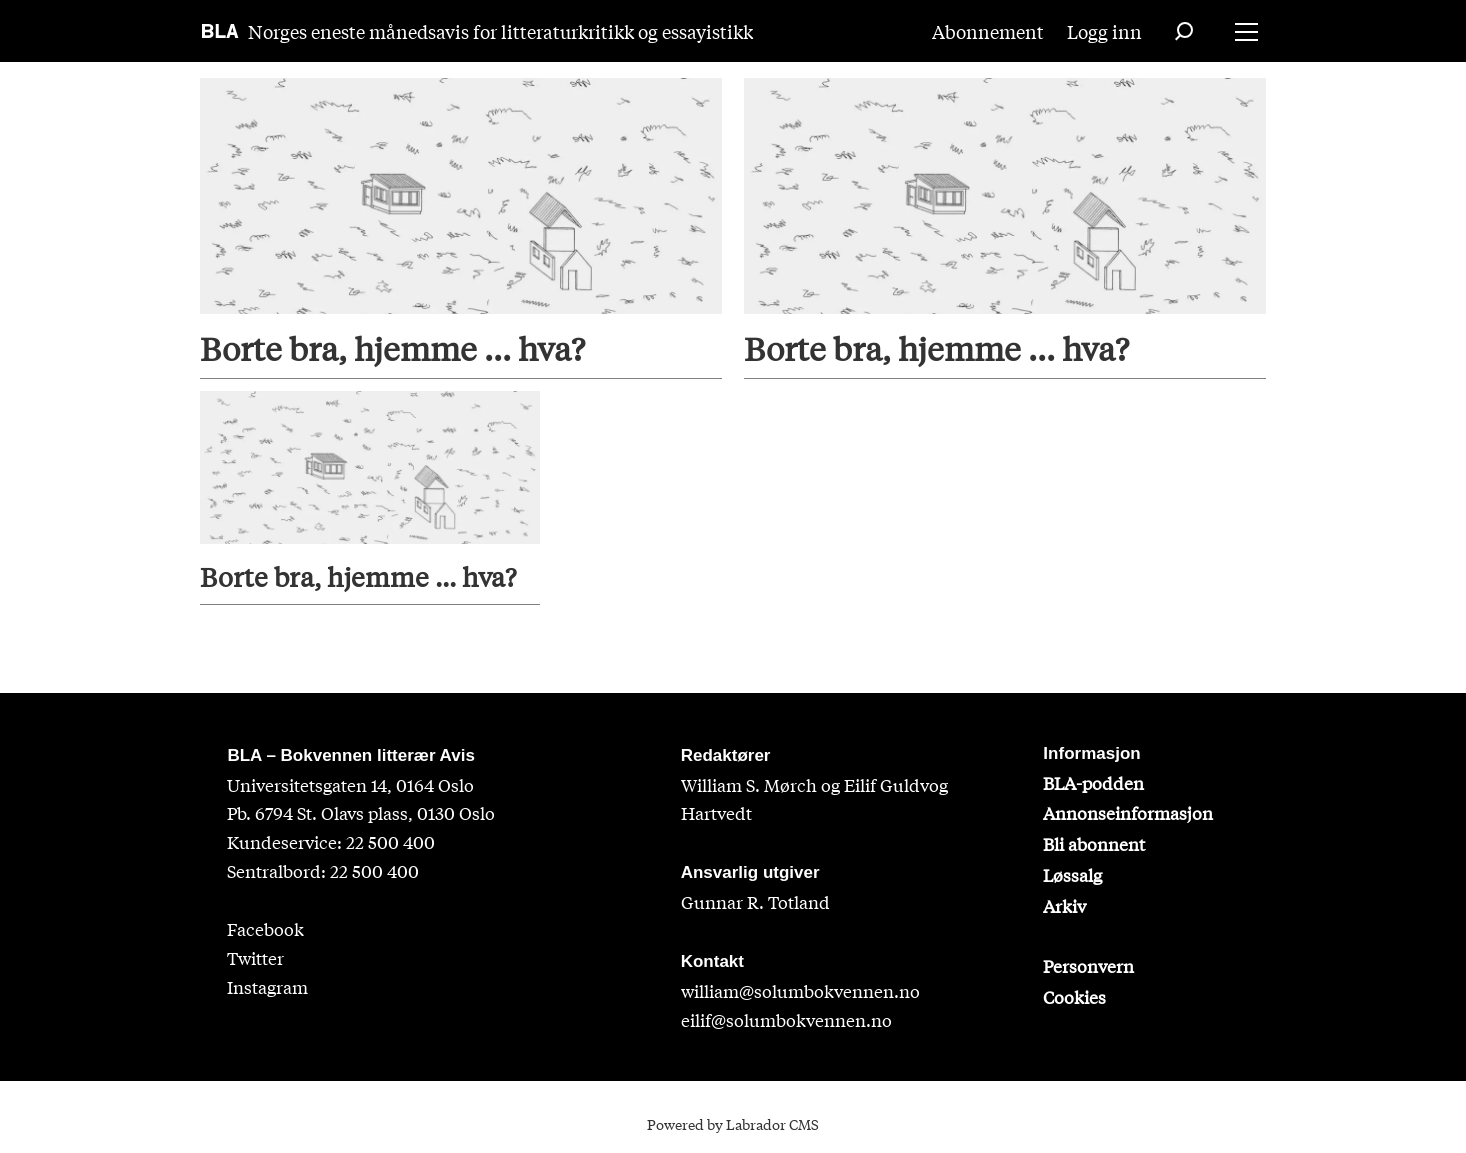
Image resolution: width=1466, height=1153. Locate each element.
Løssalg (1072, 874)
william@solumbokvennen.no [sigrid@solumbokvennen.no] (800, 990)
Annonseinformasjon (1128, 812)
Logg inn (1104, 31)
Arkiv (1064, 905)
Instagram (267, 986)
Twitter (255, 957)
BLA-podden (1093, 782)
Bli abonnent (1094, 843)
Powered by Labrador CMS (733, 1124)
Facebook (265, 928)
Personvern (1088, 965)
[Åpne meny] (1246, 31)
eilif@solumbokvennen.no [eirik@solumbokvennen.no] (786, 1019)
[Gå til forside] (220, 31)
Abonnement (988, 31)
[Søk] (1184, 31)
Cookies (1074, 996)
